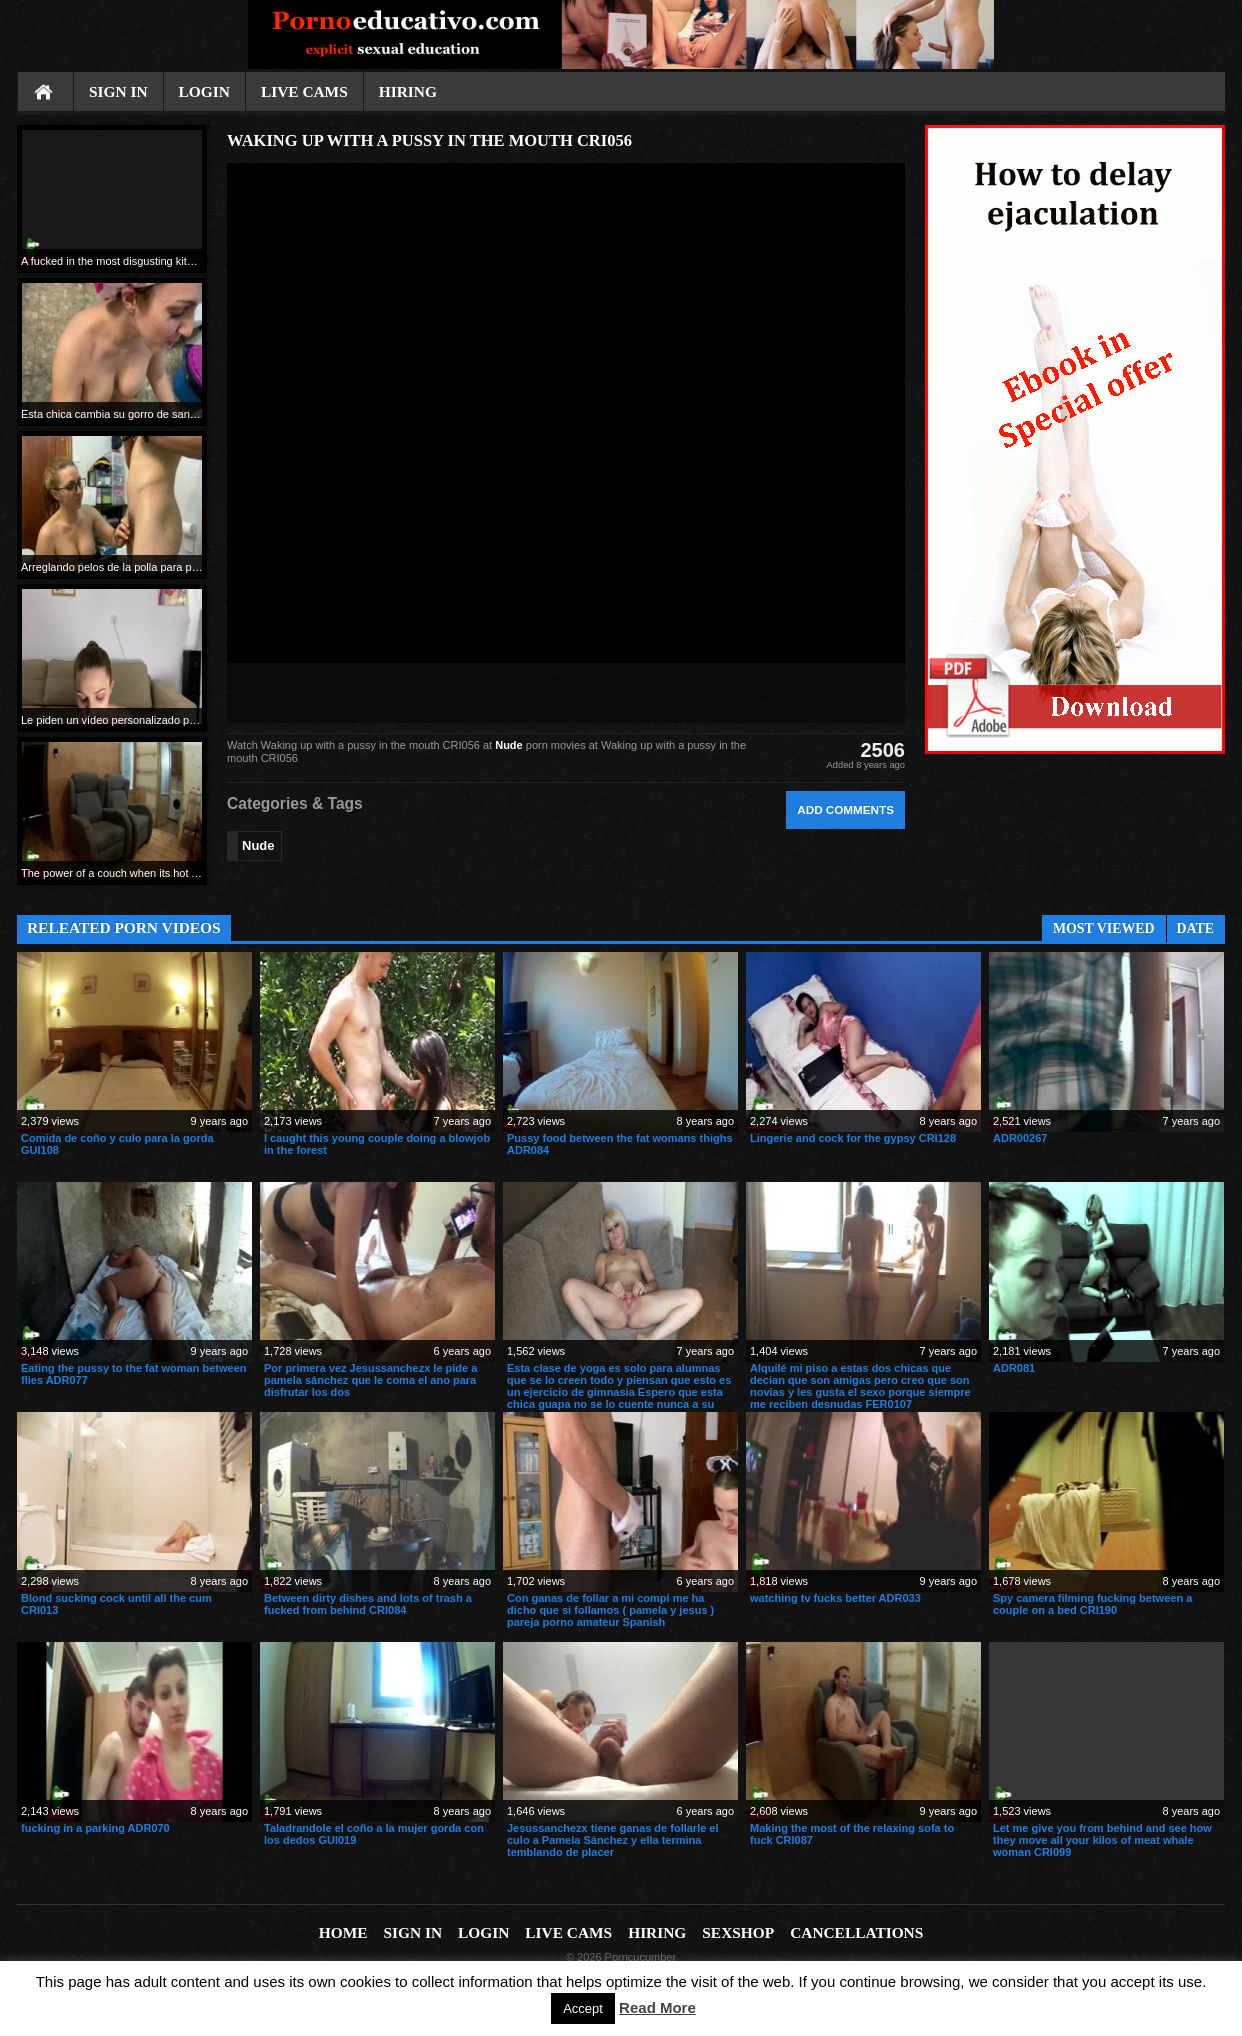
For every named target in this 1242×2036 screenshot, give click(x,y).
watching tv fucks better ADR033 (835, 1598)
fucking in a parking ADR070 (95, 1828)
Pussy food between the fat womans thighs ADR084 (620, 1144)
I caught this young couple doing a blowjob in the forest (377, 1144)
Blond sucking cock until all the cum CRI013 (116, 1604)
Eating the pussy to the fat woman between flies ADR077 (134, 1374)
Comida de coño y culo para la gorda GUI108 (117, 1144)
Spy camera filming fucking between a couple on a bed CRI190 (1092, 1604)
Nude (509, 745)
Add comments (845, 809)
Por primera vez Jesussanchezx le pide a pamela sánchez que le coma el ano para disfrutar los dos (370, 1380)
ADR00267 (1020, 1138)
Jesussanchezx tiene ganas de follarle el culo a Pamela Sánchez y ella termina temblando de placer (613, 1840)
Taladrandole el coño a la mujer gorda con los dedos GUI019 (374, 1834)
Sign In (118, 91)
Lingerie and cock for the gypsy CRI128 (853, 1138)
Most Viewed (1104, 928)
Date (1195, 928)
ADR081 (1014, 1368)
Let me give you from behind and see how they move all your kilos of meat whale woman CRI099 (1102, 1840)
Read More (657, 2007)
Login (204, 91)
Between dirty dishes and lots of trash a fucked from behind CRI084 (368, 1604)
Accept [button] (583, 2008)
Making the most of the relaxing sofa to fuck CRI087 (852, 1834)
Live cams (304, 91)
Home (45, 93)
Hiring (408, 91)
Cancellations (856, 1932)
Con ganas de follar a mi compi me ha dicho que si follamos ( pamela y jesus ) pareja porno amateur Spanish (610, 1610)
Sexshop (738, 1932)
